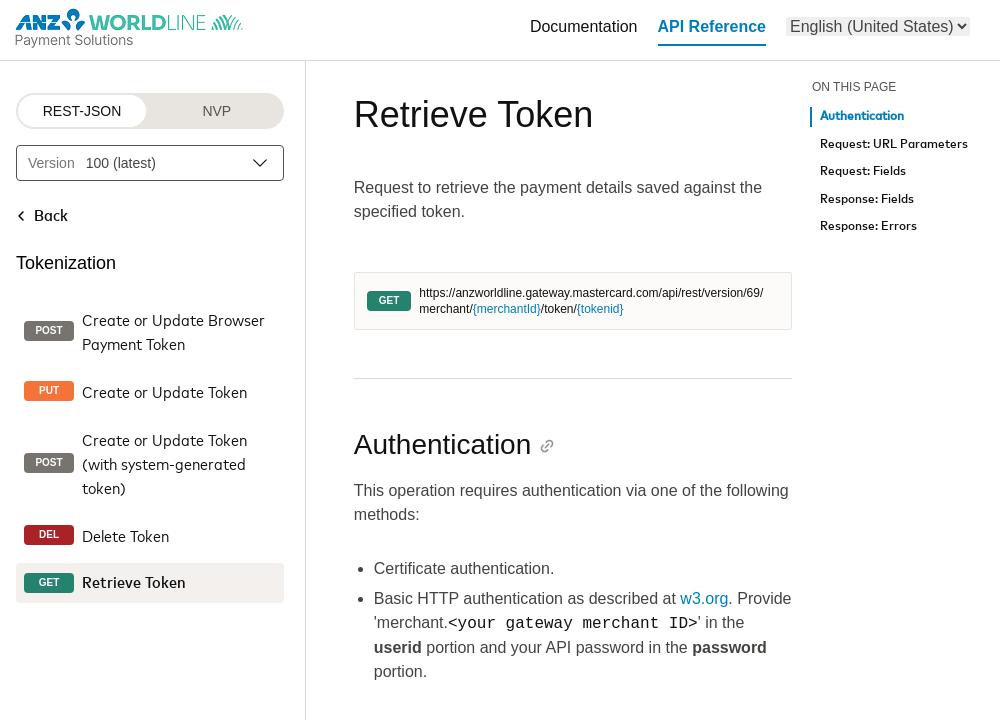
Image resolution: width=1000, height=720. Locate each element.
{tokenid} (600, 309)
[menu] (878, 26)
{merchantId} (507, 309)
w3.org (704, 598)
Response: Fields (867, 199)
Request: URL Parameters (894, 144)
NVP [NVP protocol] (216, 111)
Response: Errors (868, 226)
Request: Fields (863, 171)
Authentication (862, 116)
